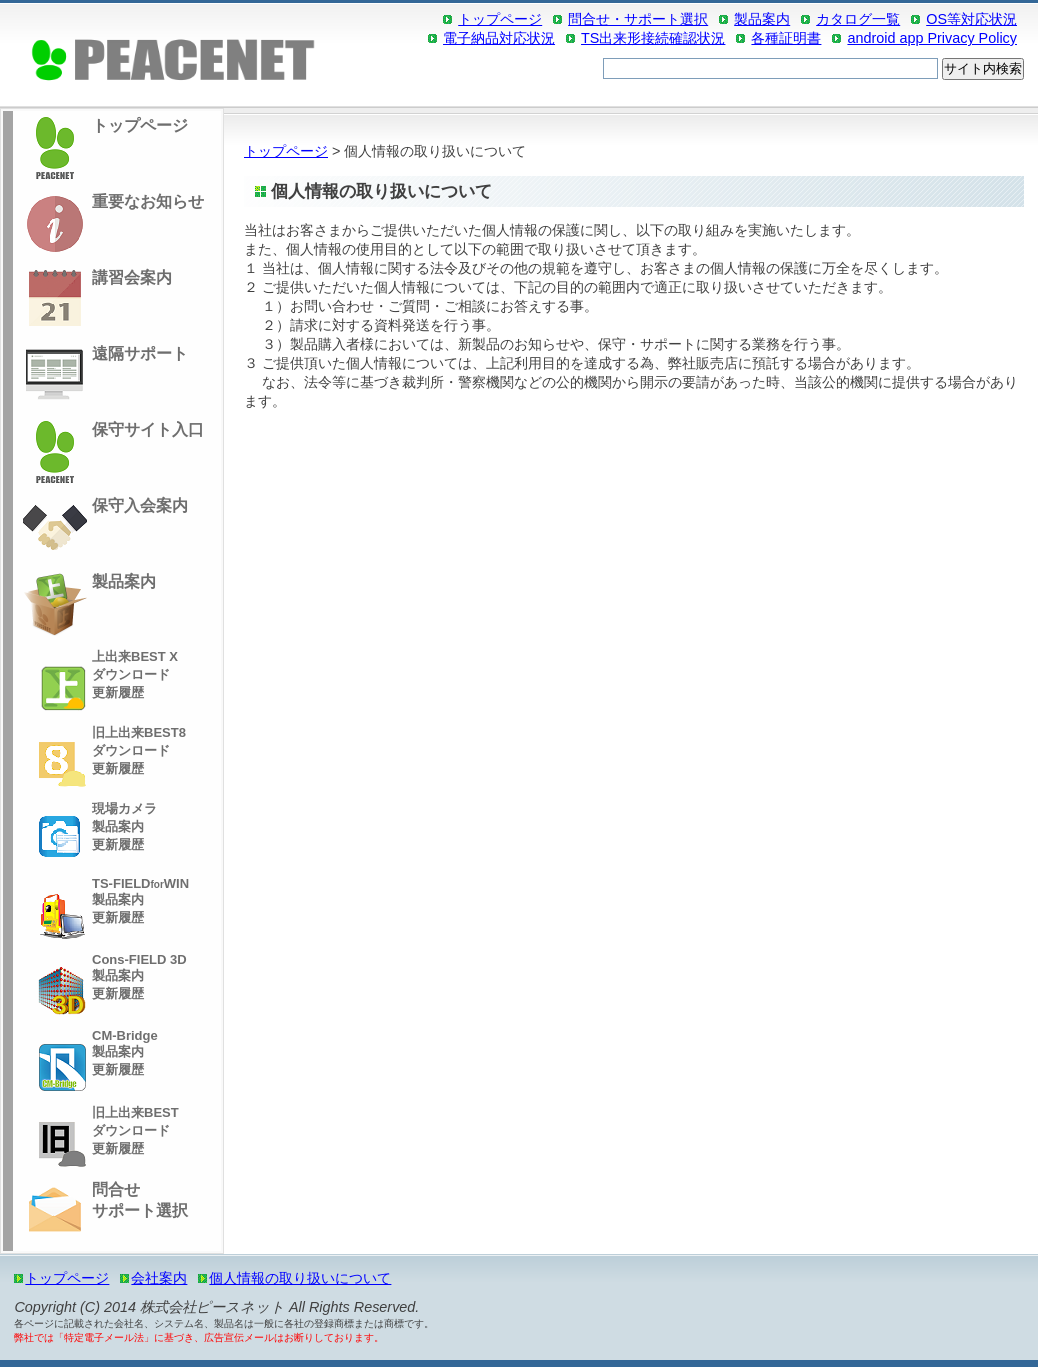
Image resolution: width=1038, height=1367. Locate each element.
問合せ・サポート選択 (638, 19)
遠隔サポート (103, 376)
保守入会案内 (103, 528)
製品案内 (762, 19)
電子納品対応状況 (499, 38)
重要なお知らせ (111, 224)
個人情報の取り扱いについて (300, 1278)
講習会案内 (95, 300)
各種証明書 (786, 38)
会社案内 (159, 1278)
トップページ (500, 19)
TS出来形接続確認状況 (653, 38)
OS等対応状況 (971, 19)
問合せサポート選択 (103, 1212)
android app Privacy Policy (932, 38)
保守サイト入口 (111, 452)
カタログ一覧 (858, 19)
